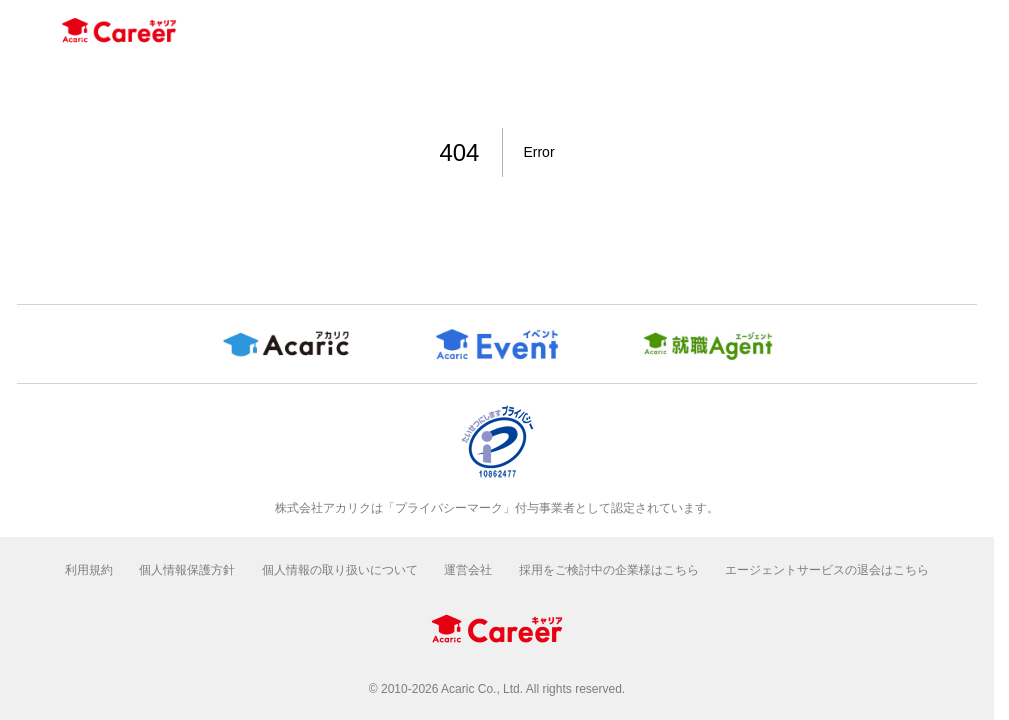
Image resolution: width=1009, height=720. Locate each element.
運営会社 (468, 570)
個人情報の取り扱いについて (340, 570)
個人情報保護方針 (187, 570)
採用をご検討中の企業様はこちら (609, 570)
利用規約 (89, 570)
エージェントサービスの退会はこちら (827, 570)
